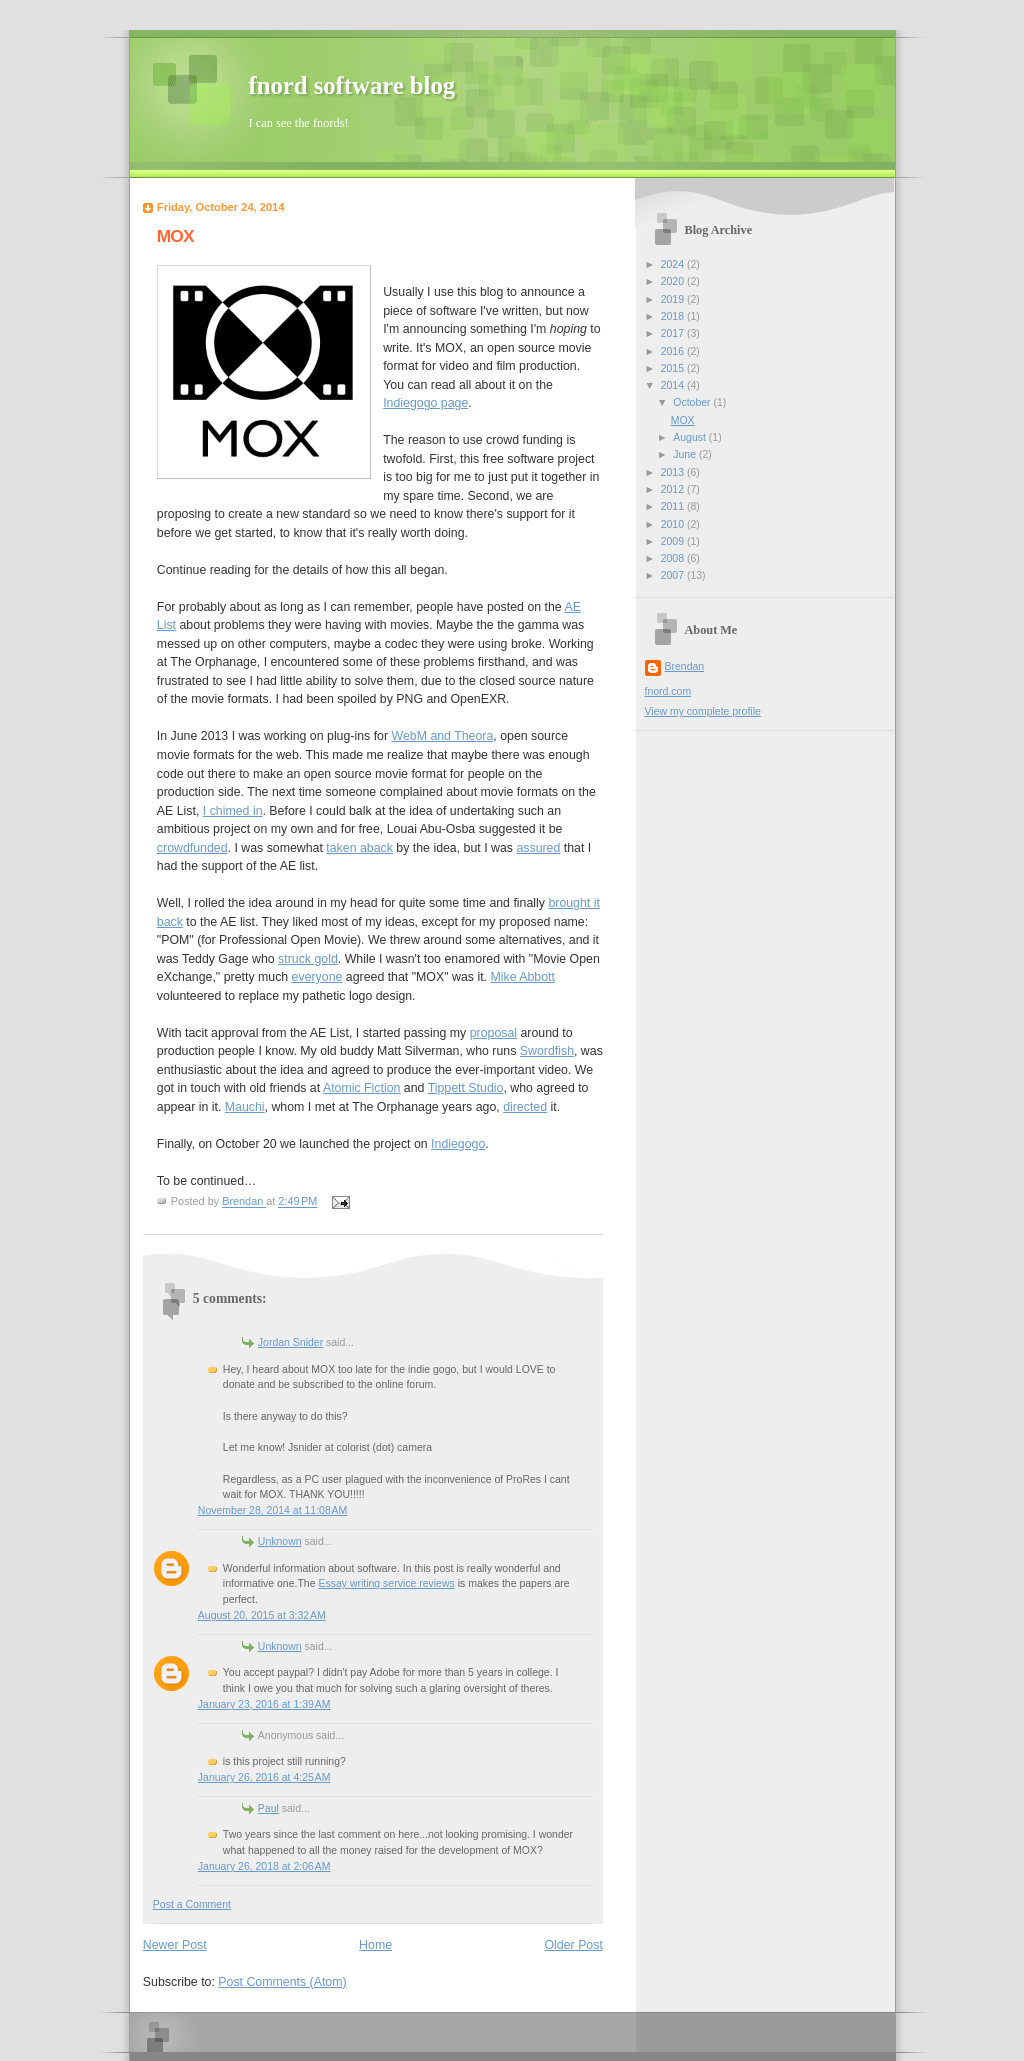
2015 (674, 368)
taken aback (359, 848)
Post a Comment (192, 1904)
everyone (317, 977)
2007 (674, 575)
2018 (674, 316)
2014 (674, 385)
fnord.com (668, 691)
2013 (674, 472)
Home (375, 1945)
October (693, 402)
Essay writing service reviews (386, 1583)
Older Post (574, 1945)
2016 (674, 351)
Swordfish (547, 1051)
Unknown (280, 1541)
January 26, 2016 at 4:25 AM (264, 1777)
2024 (674, 264)
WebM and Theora (443, 736)
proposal (493, 1033)
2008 (674, 558)
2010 (674, 524)
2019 (674, 299)
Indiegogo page (425, 403)
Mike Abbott (522, 977)
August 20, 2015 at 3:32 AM (262, 1615)
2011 (674, 506)
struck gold (308, 959)
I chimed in (233, 811)
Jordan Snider (290, 1342)
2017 (674, 333)
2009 (674, 541)
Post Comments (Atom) (282, 1982)
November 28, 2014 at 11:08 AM (273, 1510)
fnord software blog (352, 85)
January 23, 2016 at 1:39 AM (264, 1704)
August (691, 437)
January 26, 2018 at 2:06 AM (264, 1866)
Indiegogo (458, 1144)
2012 (674, 489)
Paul (268, 1808)
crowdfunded (192, 848)
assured (538, 848)
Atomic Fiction (362, 1088)
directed (525, 1107)
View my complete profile (703, 711)
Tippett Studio (466, 1088)
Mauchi (245, 1107)
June (686, 454)
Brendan (685, 666)
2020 (674, 281)
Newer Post (175, 1945)
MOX (683, 420)
